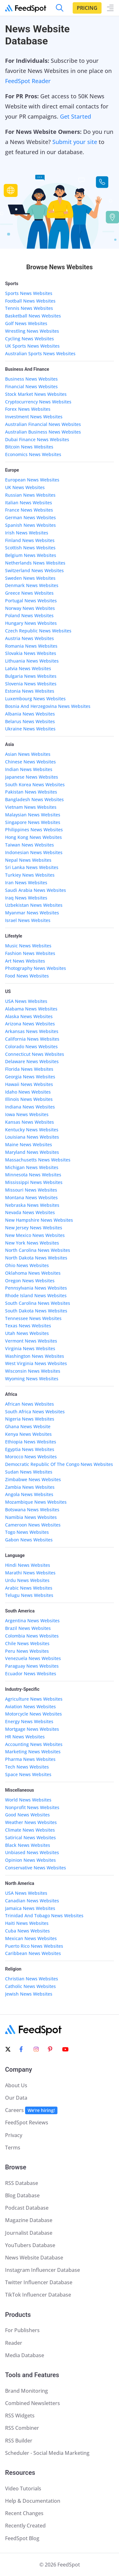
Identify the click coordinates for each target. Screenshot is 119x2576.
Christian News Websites (31, 1979)
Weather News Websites (31, 1822)
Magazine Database (28, 2220)
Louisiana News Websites (32, 1137)
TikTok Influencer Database (38, 2294)
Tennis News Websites (29, 308)
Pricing (87, 7)
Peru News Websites (27, 1651)
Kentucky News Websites (31, 1130)
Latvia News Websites (28, 668)
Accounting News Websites (34, 1744)
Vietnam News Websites (30, 807)
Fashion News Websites (30, 953)
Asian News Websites (27, 754)
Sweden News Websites (30, 578)
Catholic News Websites (30, 1986)
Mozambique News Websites (36, 1502)
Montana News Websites (31, 1197)
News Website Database (34, 2257)
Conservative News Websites (35, 1868)
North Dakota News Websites (36, 1258)
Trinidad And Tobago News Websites (44, 1915)
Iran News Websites (26, 882)
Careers (31, 2110)
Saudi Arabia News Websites (35, 890)
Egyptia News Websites (29, 1449)
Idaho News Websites (28, 1092)
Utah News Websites (27, 1333)
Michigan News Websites (31, 1167)
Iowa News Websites (27, 1114)
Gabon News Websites (29, 1540)
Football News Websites (30, 301)
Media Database (24, 2355)
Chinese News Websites (30, 762)
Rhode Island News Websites (36, 1295)
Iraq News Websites (26, 898)
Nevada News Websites (30, 1212)
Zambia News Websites (30, 1487)
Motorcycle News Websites (33, 1714)
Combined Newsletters (32, 2403)
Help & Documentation (32, 2500)
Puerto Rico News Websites (34, 1946)
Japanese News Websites (31, 777)
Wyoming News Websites (31, 1379)
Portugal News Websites (31, 601)
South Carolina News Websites (37, 1303)
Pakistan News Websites (31, 792)
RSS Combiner (22, 2427)
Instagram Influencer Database (42, 2269)
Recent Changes (24, 2513)
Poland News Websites (29, 615)
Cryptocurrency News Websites (38, 402)
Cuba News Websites (27, 1931)
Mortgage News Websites (32, 1729)
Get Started (75, 116)
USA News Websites (26, 1001)
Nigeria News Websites (29, 1419)
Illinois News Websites (29, 1099)
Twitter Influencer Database (38, 2282)
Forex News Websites (27, 409)
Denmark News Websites (31, 585)
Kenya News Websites (28, 1434)
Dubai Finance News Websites (37, 439)
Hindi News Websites (27, 1565)
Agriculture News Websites (34, 1699)
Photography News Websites (35, 968)
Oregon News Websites (30, 1281)
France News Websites (29, 510)
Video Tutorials (23, 2488)
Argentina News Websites (32, 1621)
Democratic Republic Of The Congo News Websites (59, 1464)
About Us (16, 2085)
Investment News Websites (34, 417)
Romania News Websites (31, 646)
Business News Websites (31, 379)
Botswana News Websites (32, 1510)
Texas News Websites (28, 1326)
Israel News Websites (27, 920)
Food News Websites (27, 976)
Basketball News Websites (33, 316)
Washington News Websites (34, 1356)
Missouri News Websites (31, 1190)
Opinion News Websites (30, 1860)
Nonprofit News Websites (32, 1807)
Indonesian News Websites (34, 852)
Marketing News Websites (33, 1752)
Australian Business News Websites (43, 432)
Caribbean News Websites (33, 1953)
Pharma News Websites (30, 1759)
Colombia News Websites (32, 1636)
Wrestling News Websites (32, 331)
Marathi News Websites (30, 1573)
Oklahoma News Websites (33, 1273)
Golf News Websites (26, 323)
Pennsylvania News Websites (36, 1288)
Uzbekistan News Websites (34, 905)
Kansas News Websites (29, 1122)
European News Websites (32, 480)
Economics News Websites (33, 454)
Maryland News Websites (32, 1152)
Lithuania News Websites (32, 661)
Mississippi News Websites (34, 1182)
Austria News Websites (29, 638)
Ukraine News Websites (30, 729)
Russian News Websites (30, 495)
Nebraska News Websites (32, 1205)
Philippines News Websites (34, 830)
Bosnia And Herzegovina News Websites (47, 706)
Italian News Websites (28, 503)
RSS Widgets (20, 2415)
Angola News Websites (29, 1494)
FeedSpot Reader (28, 81)
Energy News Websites (29, 1721)
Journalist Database (28, 2232)
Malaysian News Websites (32, 815)
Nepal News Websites (28, 860)
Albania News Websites (30, 714)
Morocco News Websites (31, 1457)
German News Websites (30, 517)
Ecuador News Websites (30, 1673)
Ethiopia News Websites (30, 1442)
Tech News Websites (27, 1767)
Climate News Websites (30, 1830)
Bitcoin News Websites (29, 447)
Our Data (16, 2097)
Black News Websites (27, 1845)
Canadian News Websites (32, 1901)
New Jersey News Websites (33, 1228)
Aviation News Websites (30, 1706)
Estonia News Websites (29, 691)
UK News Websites (25, 487)
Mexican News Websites (31, 1938)
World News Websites (28, 1800)
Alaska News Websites (29, 1016)
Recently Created (25, 2525)
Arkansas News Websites (31, 1031)
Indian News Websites (28, 769)
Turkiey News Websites (30, 875)
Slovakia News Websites (30, 653)
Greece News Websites (29, 593)
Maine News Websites (28, 1144)
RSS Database (21, 2183)
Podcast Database (27, 2207)
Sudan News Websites (28, 1472)
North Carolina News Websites (37, 1250)
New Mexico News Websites (35, 1235)
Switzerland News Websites (34, 570)
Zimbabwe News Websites (33, 1479)
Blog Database (22, 2195)
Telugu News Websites (29, 1595)
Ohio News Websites (27, 1265)
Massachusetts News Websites (37, 1160)
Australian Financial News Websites (43, 424)
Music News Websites (28, 946)
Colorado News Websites (31, 1046)
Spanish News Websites (30, 525)
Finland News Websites (30, 540)
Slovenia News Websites (30, 684)
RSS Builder (18, 2440)
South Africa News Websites (35, 1412)
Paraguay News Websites (32, 1666)
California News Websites (32, 1039)
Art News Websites (25, 961)
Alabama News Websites (31, 1009)
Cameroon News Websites (33, 1525)
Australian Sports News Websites (40, 353)
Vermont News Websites (31, 1341)
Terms (12, 2147)
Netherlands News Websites (35, 563)
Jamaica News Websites (30, 1908)
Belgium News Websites (30, 555)
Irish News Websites (26, 533)
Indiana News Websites (30, 1107)
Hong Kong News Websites (33, 837)
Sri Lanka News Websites (31, 867)
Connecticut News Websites (34, 1054)
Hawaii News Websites (29, 1084)
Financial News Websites (31, 386)
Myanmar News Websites (32, 913)
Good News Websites (27, 1815)
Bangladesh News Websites (34, 799)
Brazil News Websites (28, 1628)
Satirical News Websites (30, 1837)
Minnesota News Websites (33, 1175)
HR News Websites (25, 1737)
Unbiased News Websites (32, 1852)
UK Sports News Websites (32, 346)
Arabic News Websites (28, 1588)
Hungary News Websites (31, 623)
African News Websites (29, 1404)
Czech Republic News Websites (38, 631)
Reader (13, 2342)
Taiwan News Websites (29, 845)
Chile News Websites (27, 1643)
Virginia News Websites (30, 1348)
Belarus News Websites (30, 721)
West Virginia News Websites (36, 1363)
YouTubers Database (30, 2245)
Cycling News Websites (29, 339)
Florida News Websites (29, 1069)
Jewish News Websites (28, 1994)
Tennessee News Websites (33, 1318)
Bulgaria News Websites (30, 676)
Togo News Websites (27, 1532)
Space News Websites (28, 1774)
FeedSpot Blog (22, 2538)
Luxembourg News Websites (35, 699)
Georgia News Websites (30, 1077)
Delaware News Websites (32, 1061)
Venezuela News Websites (33, 1658)
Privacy (13, 2135)
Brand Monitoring (26, 2390)
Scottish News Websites (30, 548)
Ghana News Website (27, 1426)
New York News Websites (32, 1243)
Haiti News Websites (27, 1923)
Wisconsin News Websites (32, 1371)
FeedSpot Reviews (26, 2122)
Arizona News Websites (30, 1024)
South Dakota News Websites (36, 1311)
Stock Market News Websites (36, 394)
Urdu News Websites (27, 1580)
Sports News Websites (28, 293)
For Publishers (22, 2330)
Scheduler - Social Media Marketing (47, 2452)
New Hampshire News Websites (39, 1220)
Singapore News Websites (32, 822)
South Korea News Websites (35, 784)
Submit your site (74, 142)
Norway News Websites (30, 608)
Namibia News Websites (31, 1517)
